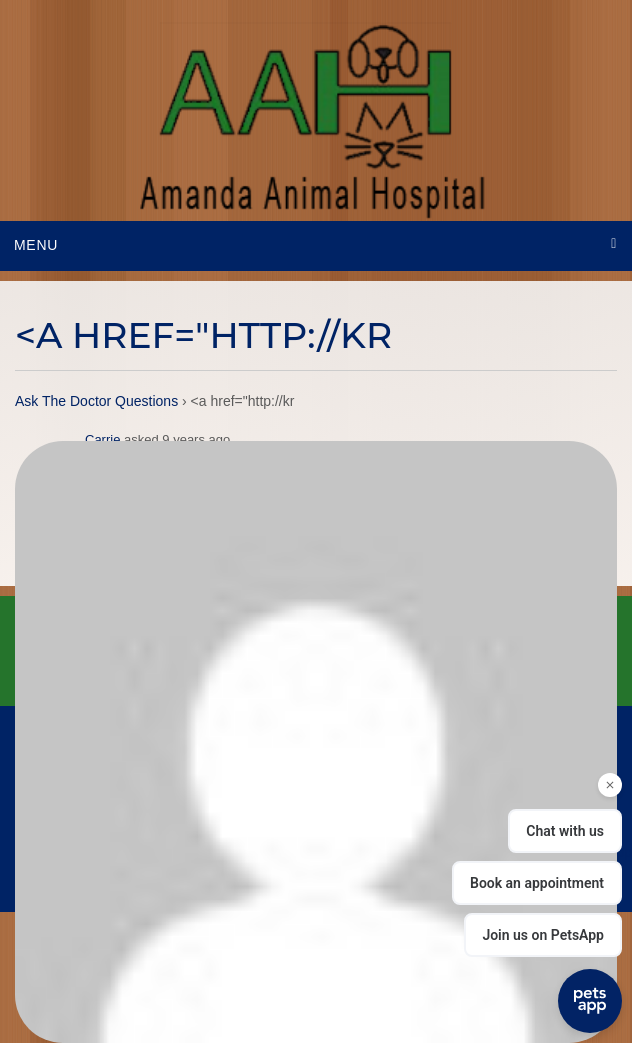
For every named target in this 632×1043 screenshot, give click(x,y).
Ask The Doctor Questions (96, 401)
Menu (36, 245)
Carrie (102, 439)
